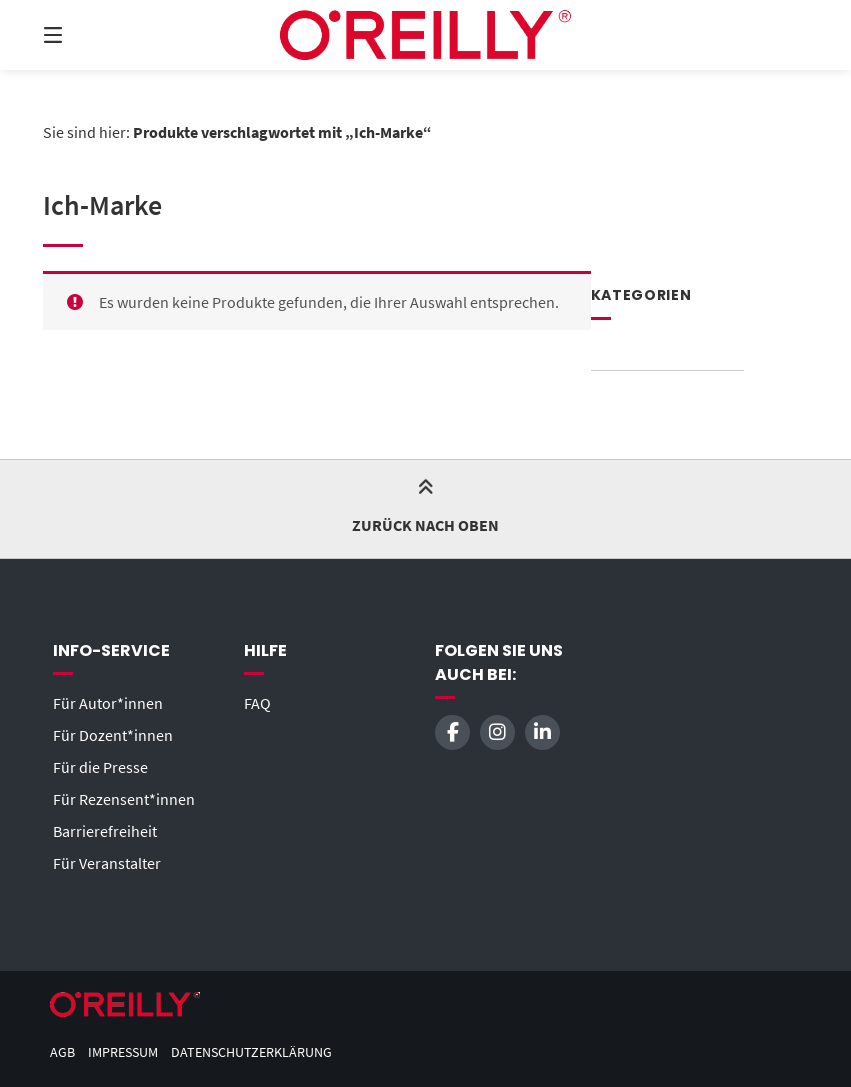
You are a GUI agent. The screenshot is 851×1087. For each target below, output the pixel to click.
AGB (62, 1052)
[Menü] (88, 35)
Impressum (123, 1052)
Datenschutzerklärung (251, 1052)
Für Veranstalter (107, 863)
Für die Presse (100, 767)
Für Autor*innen (108, 703)
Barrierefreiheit (105, 831)
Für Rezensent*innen (124, 799)
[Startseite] (425, 35)
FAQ (257, 703)
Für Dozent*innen (113, 735)
